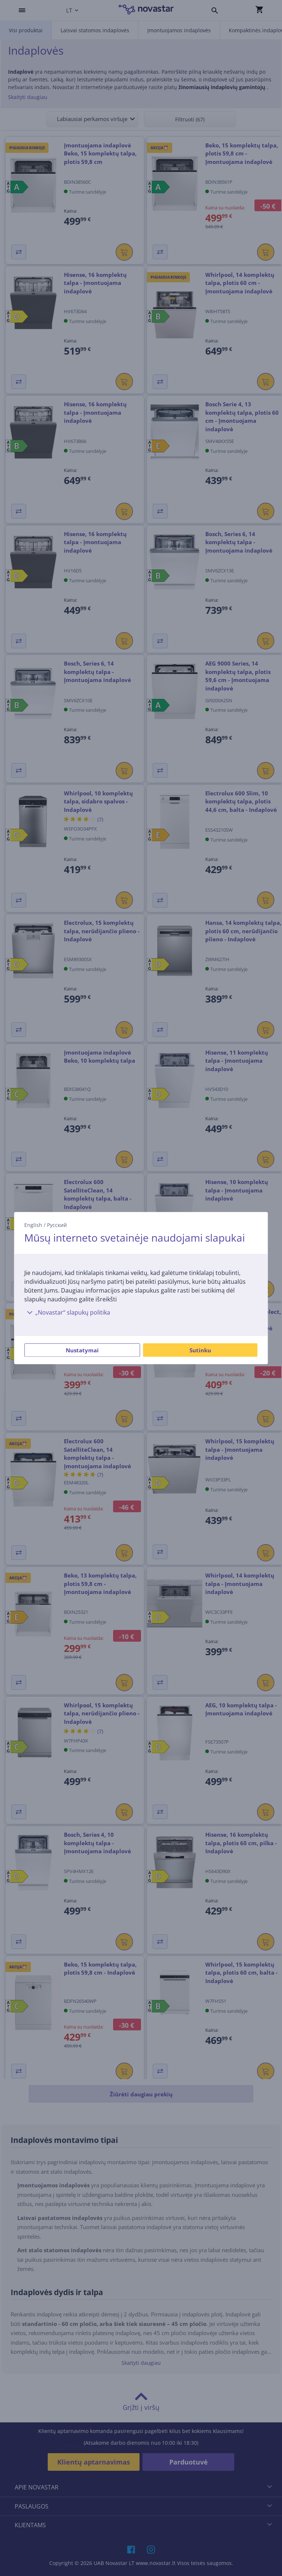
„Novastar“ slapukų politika (67, 1312)
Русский (57, 1224)
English (33, 1224)
